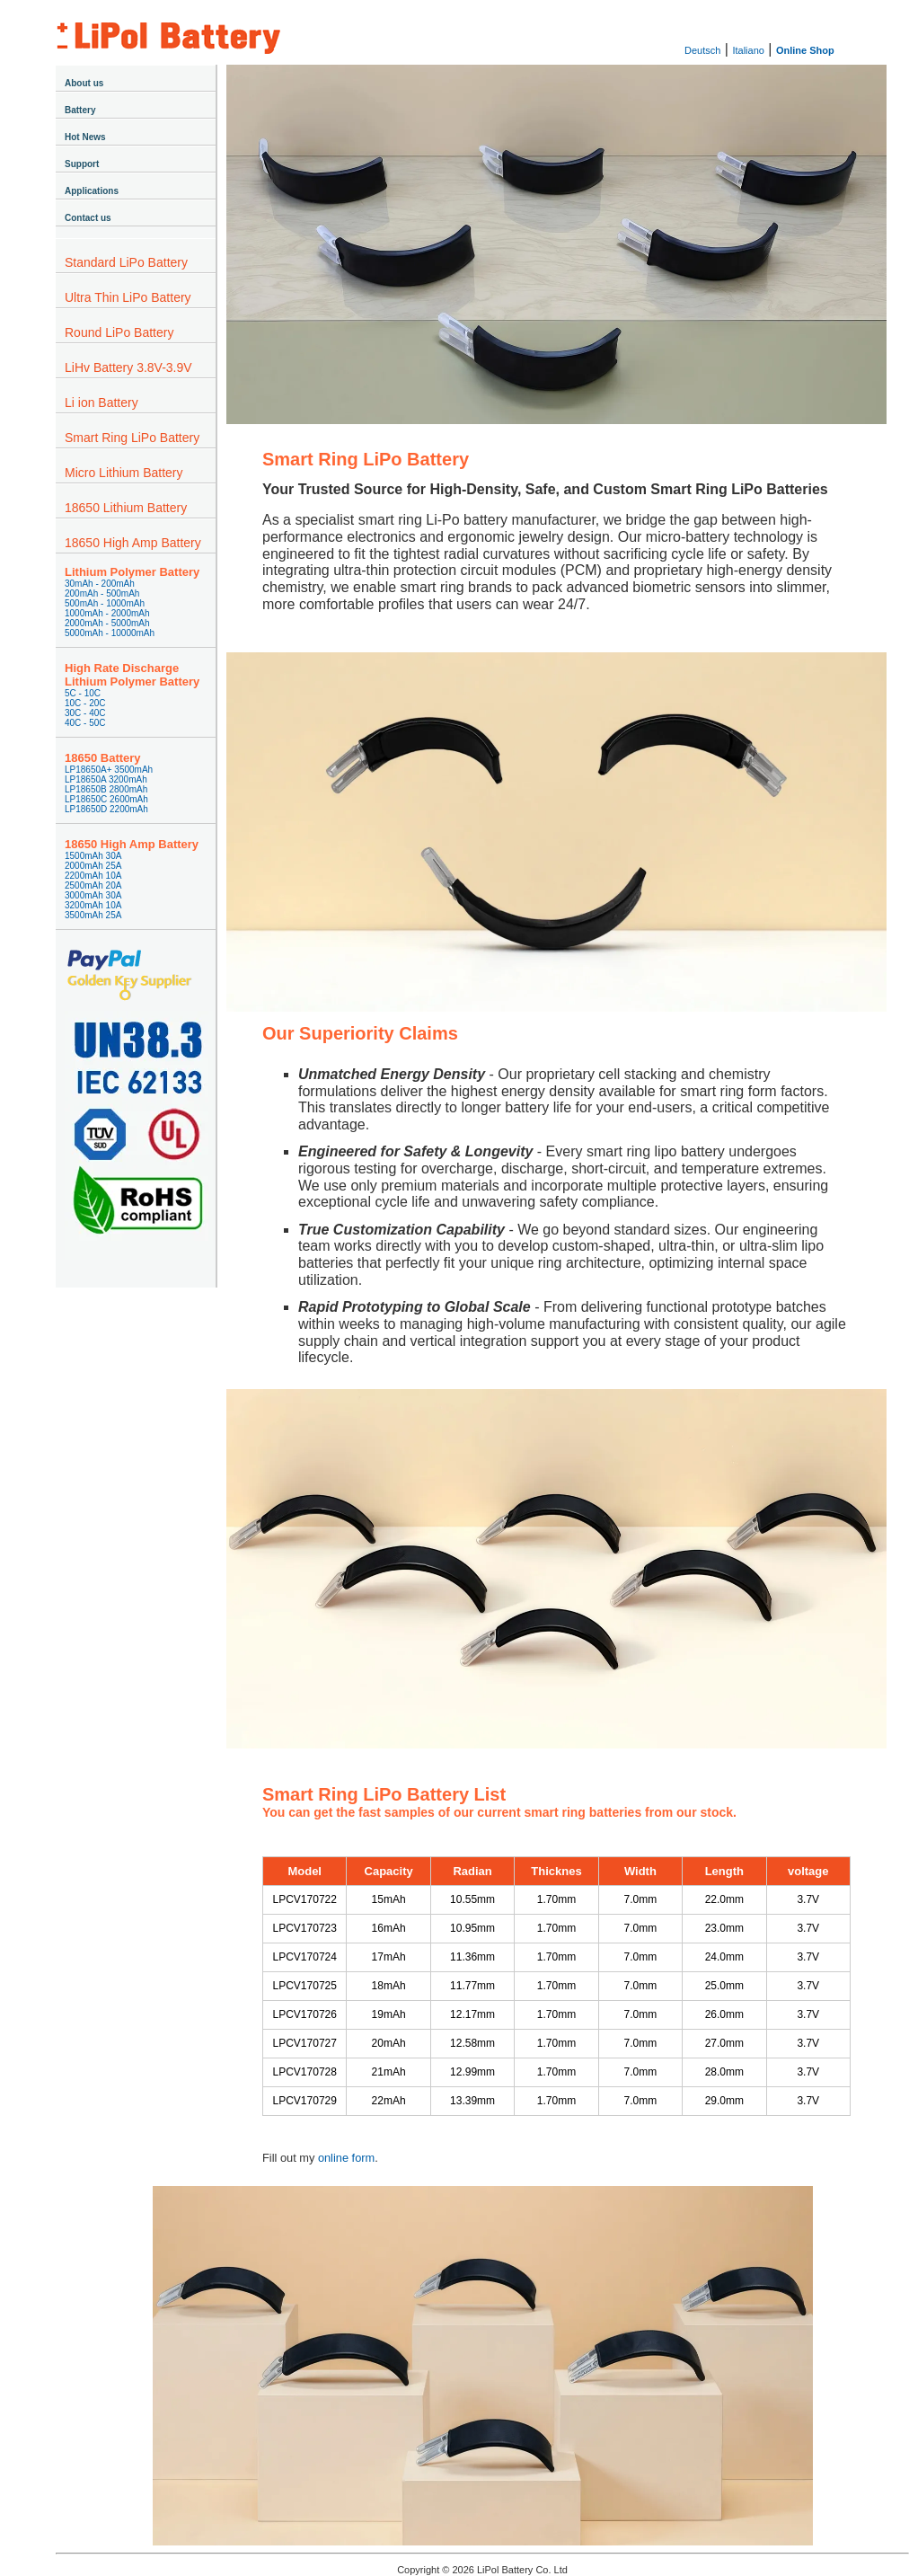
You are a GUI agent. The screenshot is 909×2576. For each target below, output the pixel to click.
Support (82, 164)
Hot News (85, 137)
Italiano (747, 50)
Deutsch (702, 50)
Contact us (88, 218)
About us (84, 83)
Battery (80, 110)
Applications (92, 191)
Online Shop (805, 50)
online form (346, 2157)
